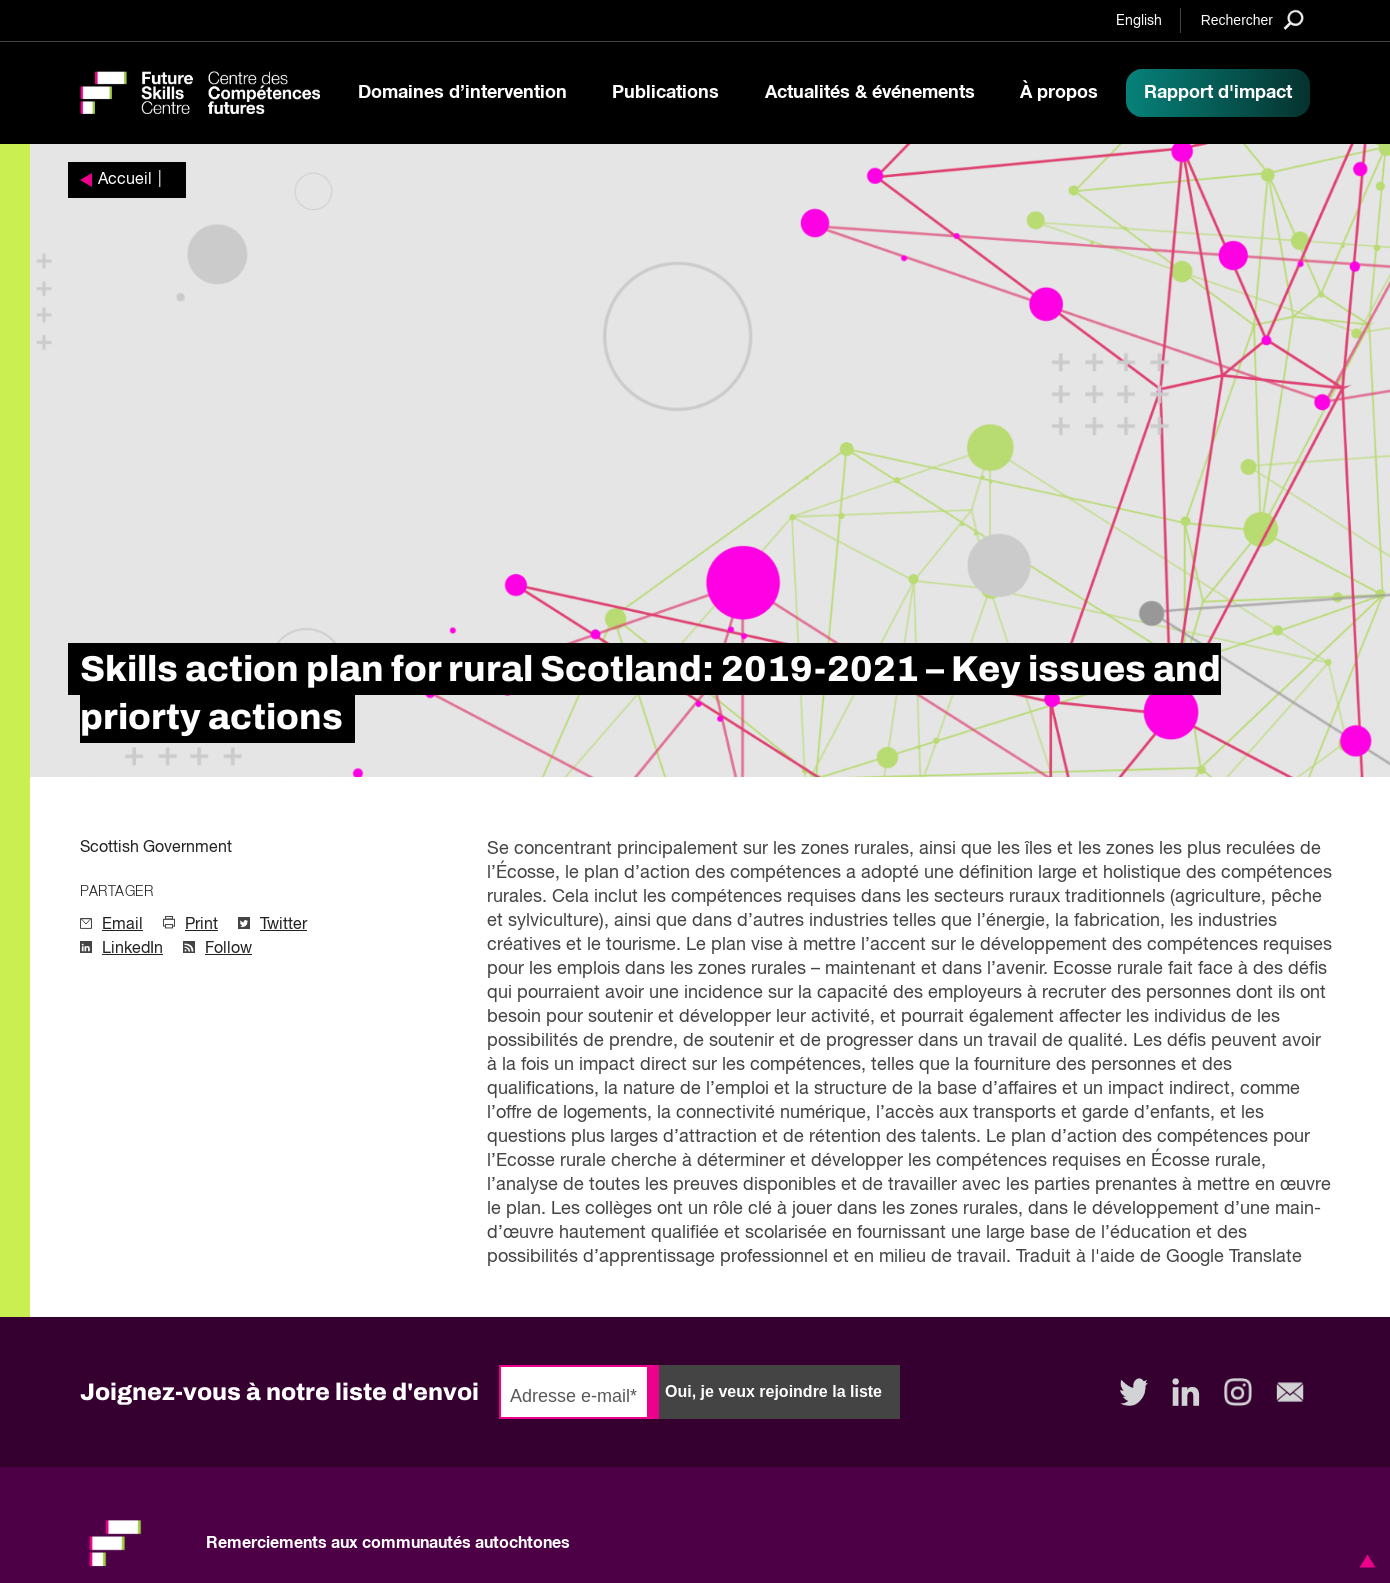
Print (201, 925)
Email (122, 925)
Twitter (283, 925)
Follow (228, 949)
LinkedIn (132, 949)
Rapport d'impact (1218, 93)
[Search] (1252, 19)
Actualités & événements (870, 93)
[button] (1364, 1561)
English (1139, 21)
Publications (665, 93)
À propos (1059, 93)
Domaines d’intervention (462, 93)
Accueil (125, 180)
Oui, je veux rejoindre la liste (773, 1391)
